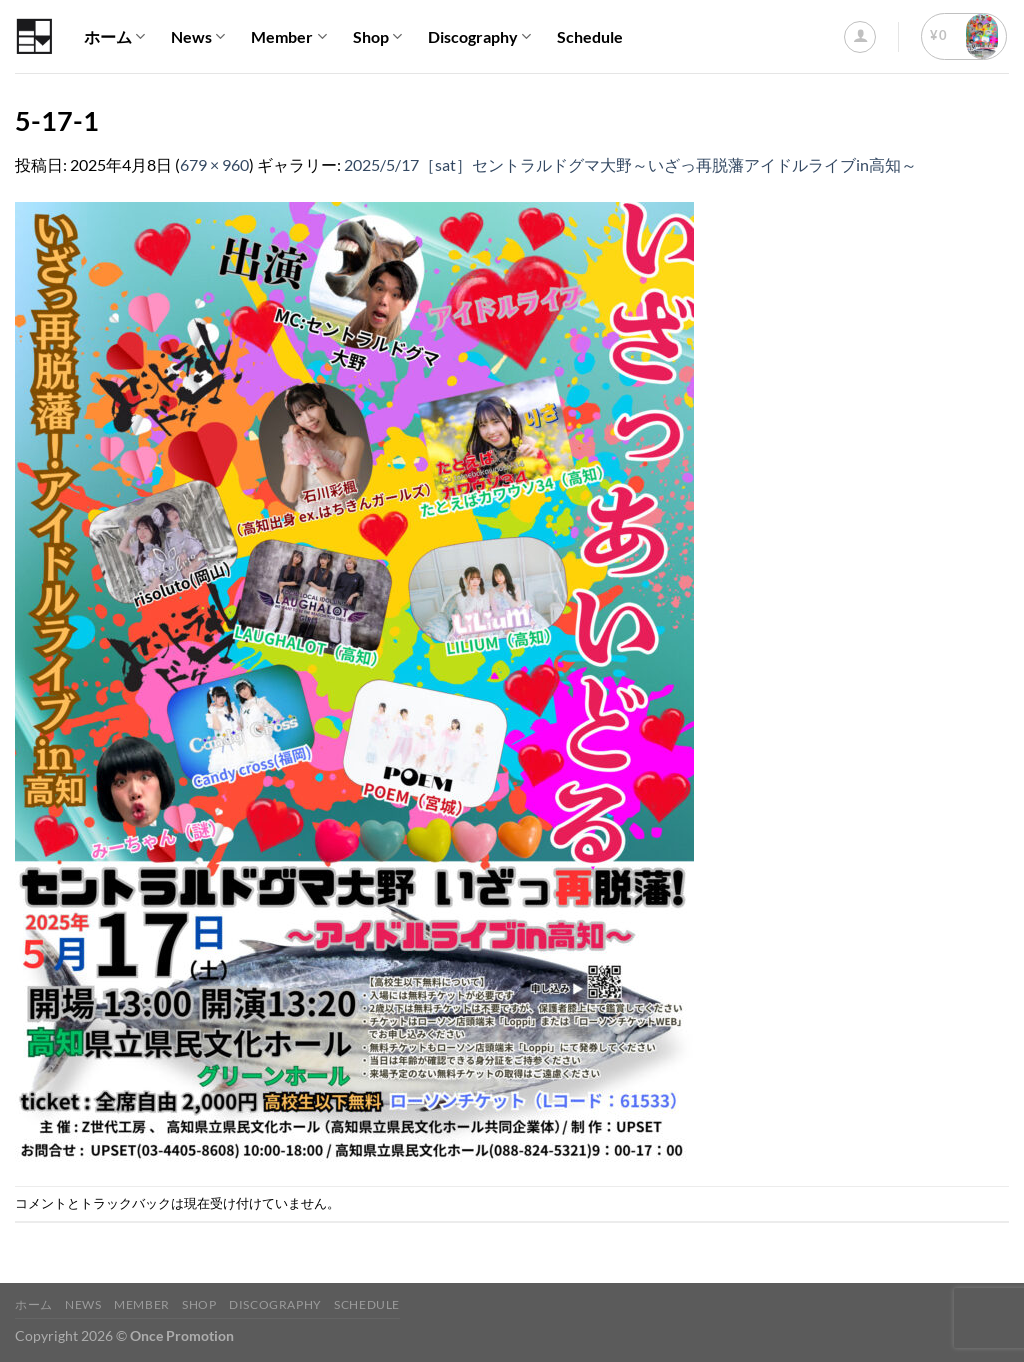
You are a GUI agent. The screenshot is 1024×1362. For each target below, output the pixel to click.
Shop (377, 37)
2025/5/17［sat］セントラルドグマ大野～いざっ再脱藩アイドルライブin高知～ (630, 164)
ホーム (114, 37)
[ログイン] (860, 37)
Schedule (590, 36)
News (198, 37)
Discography (479, 37)
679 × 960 (214, 164)
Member (288, 37)
